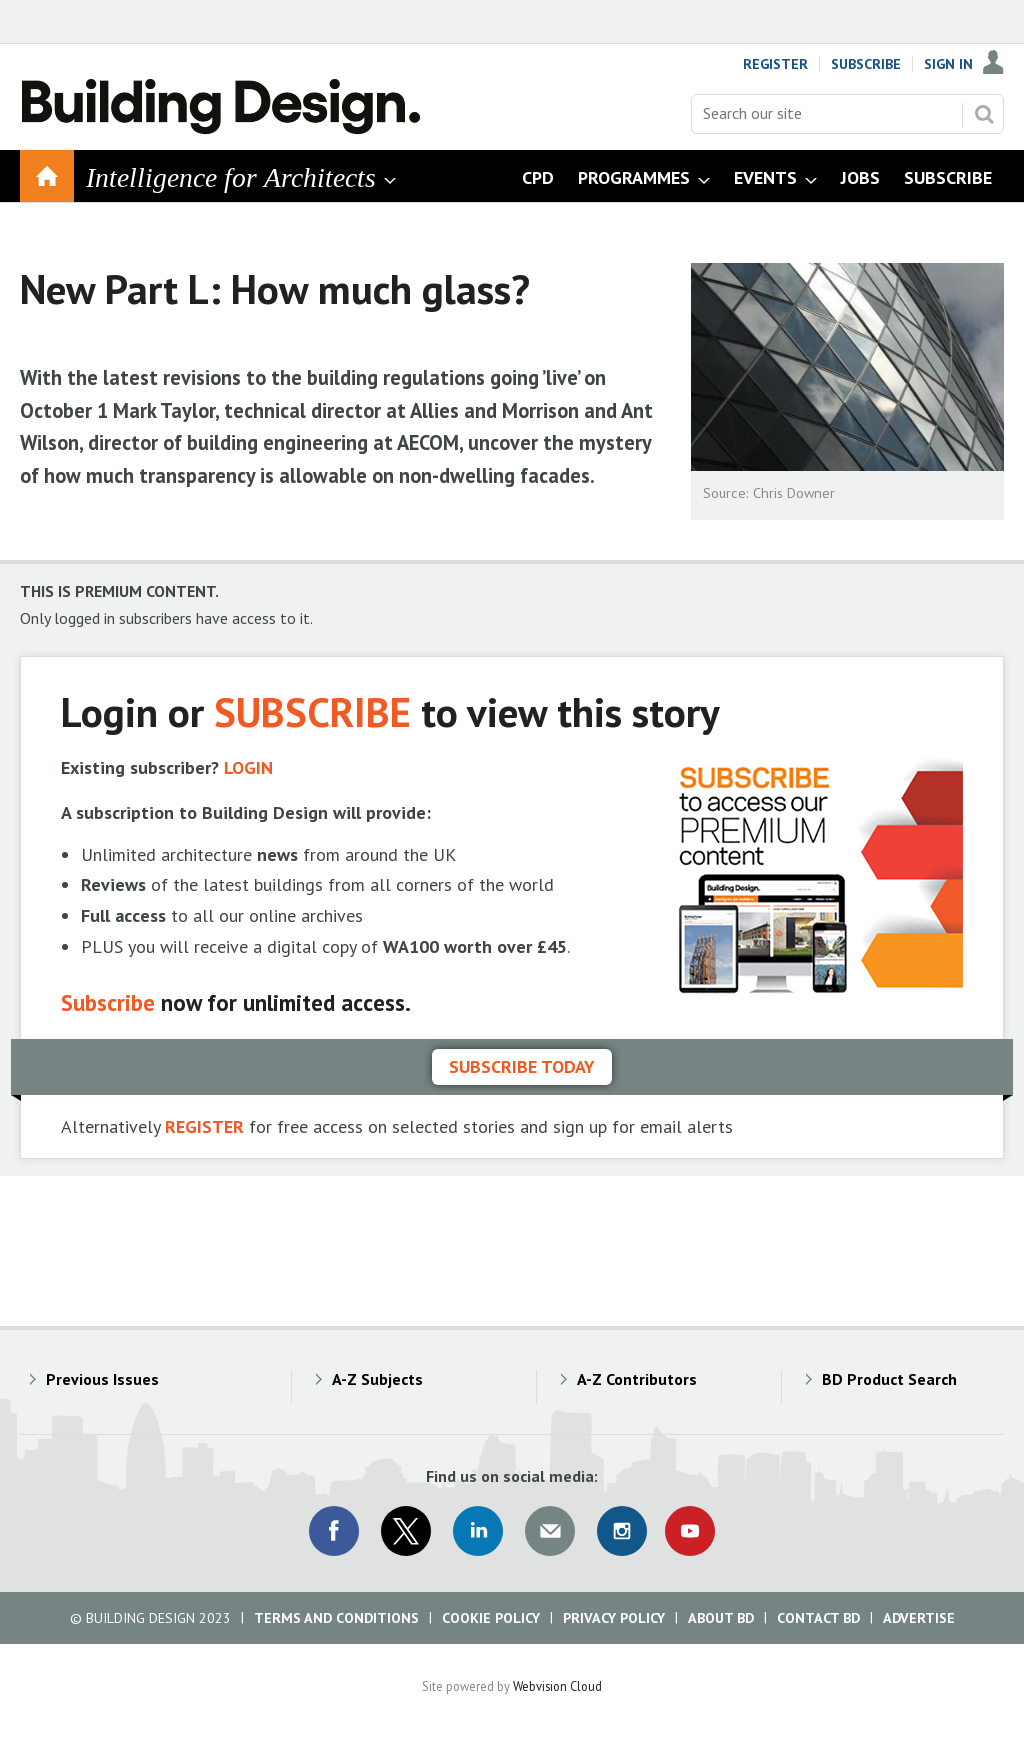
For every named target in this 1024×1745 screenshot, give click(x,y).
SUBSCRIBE (312, 711)
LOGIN (248, 767)
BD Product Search (889, 1379)
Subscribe (866, 64)
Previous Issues (102, 1379)
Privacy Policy (614, 1618)
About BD (721, 1618)
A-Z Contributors (637, 1379)
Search (984, 114)
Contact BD (818, 1618)
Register (775, 64)
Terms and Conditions (336, 1618)
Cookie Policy (491, 1618)
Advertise (919, 1618)
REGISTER (204, 1126)
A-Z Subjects (377, 1379)
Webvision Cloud (557, 1686)
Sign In (948, 64)
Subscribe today (522, 1066)
